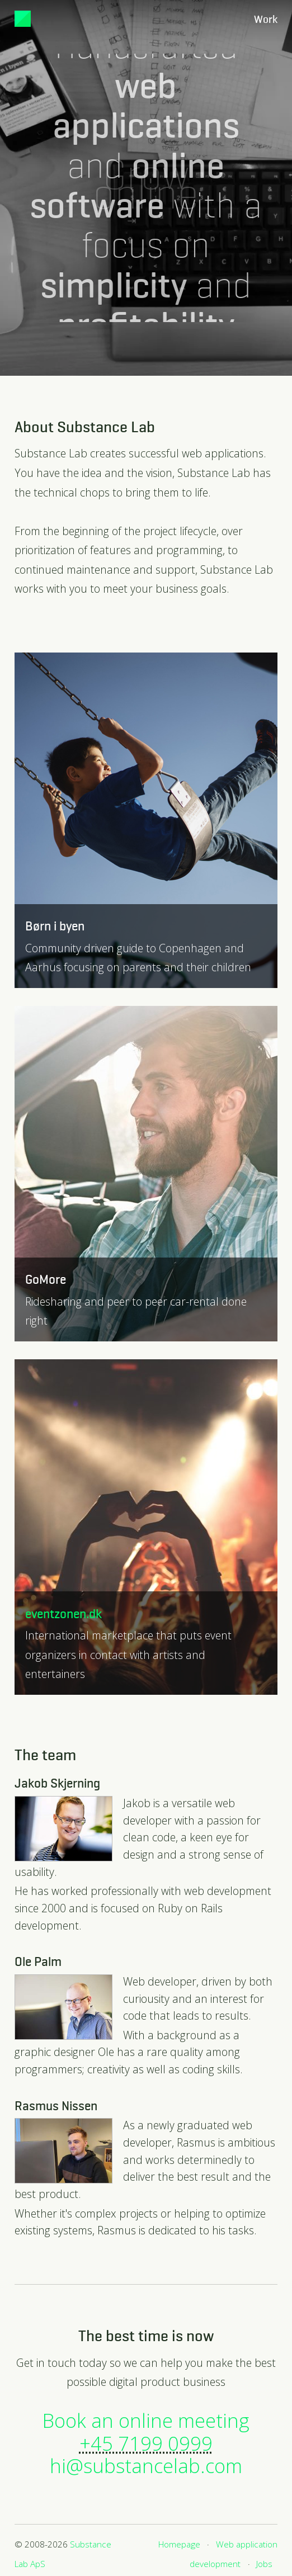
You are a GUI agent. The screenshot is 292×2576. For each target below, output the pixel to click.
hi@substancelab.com (146, 2465)
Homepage (179, 2544)
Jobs (264, 2564)
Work (265, 20)
